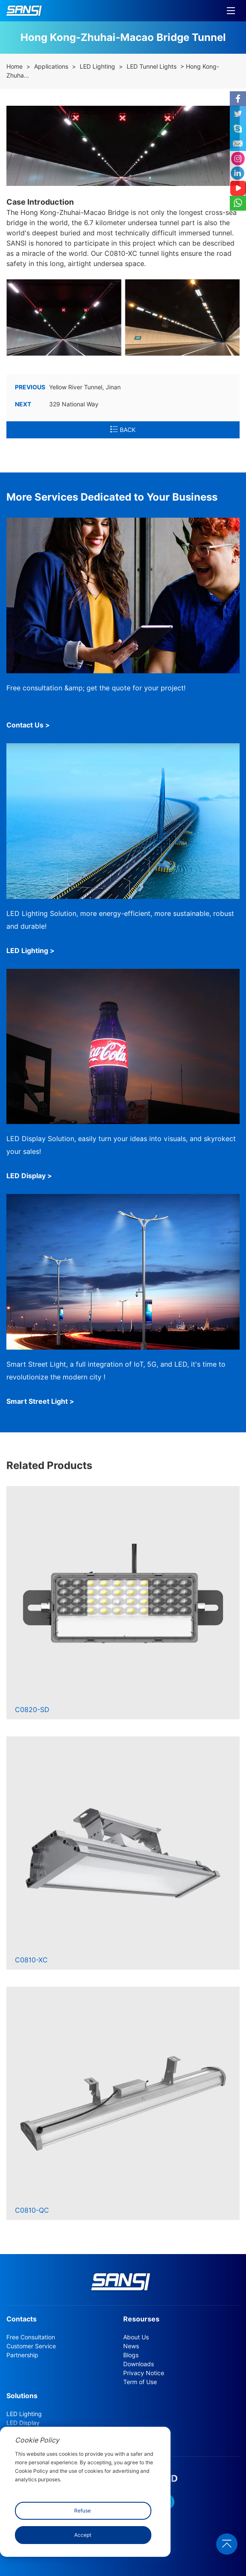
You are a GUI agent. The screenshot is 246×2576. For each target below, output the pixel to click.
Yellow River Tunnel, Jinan (68, 387)
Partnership (22, 2355)
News (131, 2346)
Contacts (21, 2319)
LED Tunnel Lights (152, 66)
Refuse (82, 2510)
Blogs (131, 2355)
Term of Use (140, 2382)
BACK (123, 429)
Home (14, 66)
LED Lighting (97, 66)
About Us (136, 2337)
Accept (82, 2535)
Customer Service (31, 2346)
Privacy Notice (143, 2373)
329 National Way (56, 404)
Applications (51, 66)
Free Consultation (30, 2337)
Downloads (138, 2364)
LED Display (23, 2423)
